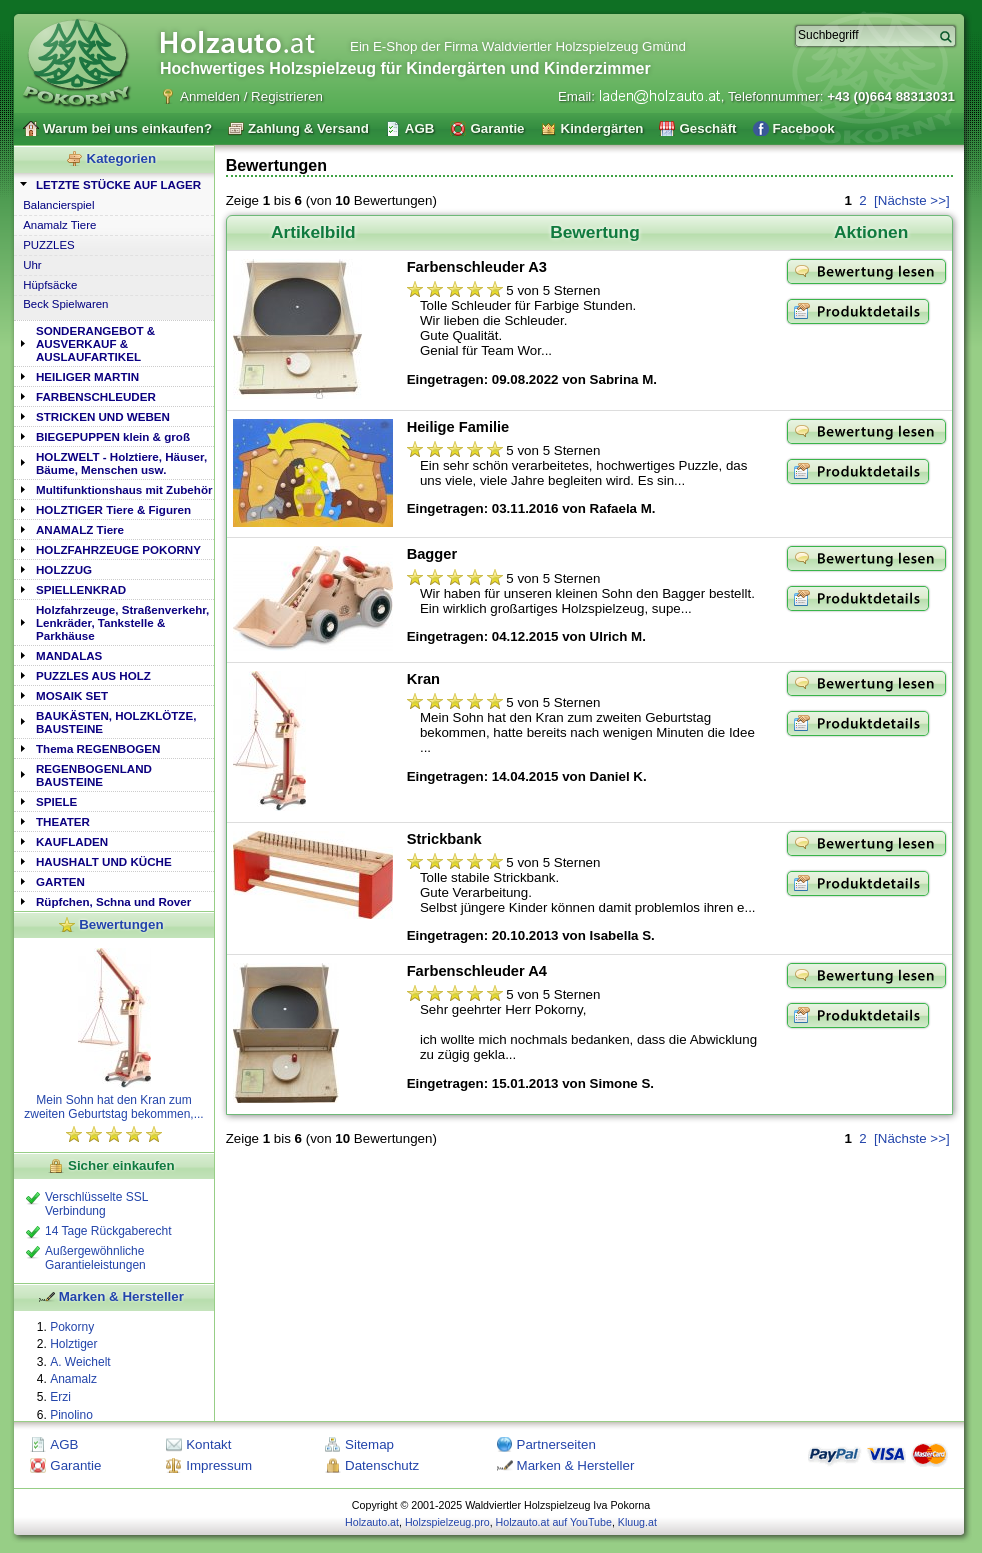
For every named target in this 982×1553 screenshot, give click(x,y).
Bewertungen (121, 924)
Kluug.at (637, 1522)
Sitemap (369, 1444)
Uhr (32, 265)
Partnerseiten (556, 1444)
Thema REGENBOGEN (98, 748)
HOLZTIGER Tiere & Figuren (113, 509)
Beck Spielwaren (65, 304)
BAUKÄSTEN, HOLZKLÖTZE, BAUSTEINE (116, 722)
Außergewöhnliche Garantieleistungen (95, 1258)
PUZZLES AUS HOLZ (93, 675)
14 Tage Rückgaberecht (108, 1231)
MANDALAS (69, 655)
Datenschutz (382, 1465)
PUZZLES (49, 245)
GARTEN (60, 881)
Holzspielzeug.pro (447, 1522)
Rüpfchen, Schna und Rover (113, 901)
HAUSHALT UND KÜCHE (104, 861)
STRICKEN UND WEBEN (103, 416)
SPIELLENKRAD (81, 589)
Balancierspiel (58, 205)
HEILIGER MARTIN (87, 376)
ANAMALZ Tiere (80, 529)
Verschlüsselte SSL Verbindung (96, 1204)
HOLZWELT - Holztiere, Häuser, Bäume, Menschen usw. (121, 463)
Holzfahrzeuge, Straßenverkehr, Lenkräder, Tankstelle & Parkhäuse (122, 622)
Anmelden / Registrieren (251, 96)
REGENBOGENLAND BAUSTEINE (94, 775)
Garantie (75, 1465)
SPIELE (56, 801)
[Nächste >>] (912, 200)
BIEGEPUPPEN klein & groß (113, 436)
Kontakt (208, 1444)
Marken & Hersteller (121, 1296)
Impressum (219, 1465)
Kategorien (122, 158)
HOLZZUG (64, 569)
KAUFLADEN (72, 841)
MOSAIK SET (72, 695)
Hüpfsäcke (50, 285)
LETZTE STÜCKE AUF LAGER (118, 184)
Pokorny (72, 1327)
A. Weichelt (80, 1362)
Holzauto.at (372, 1522)
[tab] (114, 183)
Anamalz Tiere (59, 225)
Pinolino (71, 1415)
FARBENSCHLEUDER (96, 396)
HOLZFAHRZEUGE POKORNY (118, 549)
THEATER (63, 821)
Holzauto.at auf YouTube (554, 1522)
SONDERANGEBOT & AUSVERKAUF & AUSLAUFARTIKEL (95, 343)
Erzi (60, 1397)
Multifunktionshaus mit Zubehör (124, 489)
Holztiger (73, 1344)
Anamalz (73, 1379)
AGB (64, 1444)
